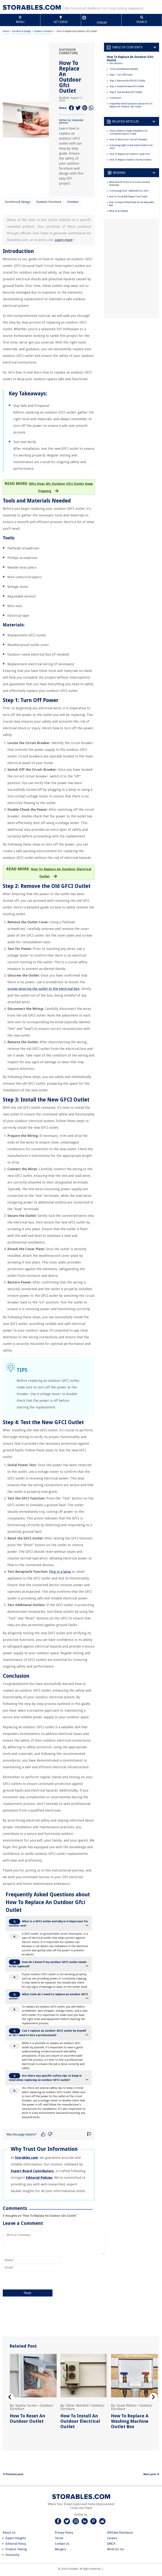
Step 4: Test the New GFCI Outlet (126, 92)
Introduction (116, 63)
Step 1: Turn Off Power (121, 74)
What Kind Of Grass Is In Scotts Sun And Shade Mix (129, 183)
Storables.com (26, 2158)
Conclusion (115, 98)
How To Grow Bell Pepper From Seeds (128, 196)
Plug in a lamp (60, 1572)
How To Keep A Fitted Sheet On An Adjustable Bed (131, 204)
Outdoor (73, 202)
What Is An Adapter (118, 211)
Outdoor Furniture (43, 31)
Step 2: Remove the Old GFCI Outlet (127, 80)
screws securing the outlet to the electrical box (43, 989)
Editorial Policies (39, 2178)
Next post (151, 2474)
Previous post (13, 2474)
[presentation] (31, 2280)
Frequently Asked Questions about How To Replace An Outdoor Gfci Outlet (131, 105)
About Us (9, 2532)
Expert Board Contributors (32, 2171)
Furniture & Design (21, 31)
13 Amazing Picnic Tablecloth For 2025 (129, 191)
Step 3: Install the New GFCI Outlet (127, 86)
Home (6, 31)
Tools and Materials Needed (124, 69)
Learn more (63, 240)
